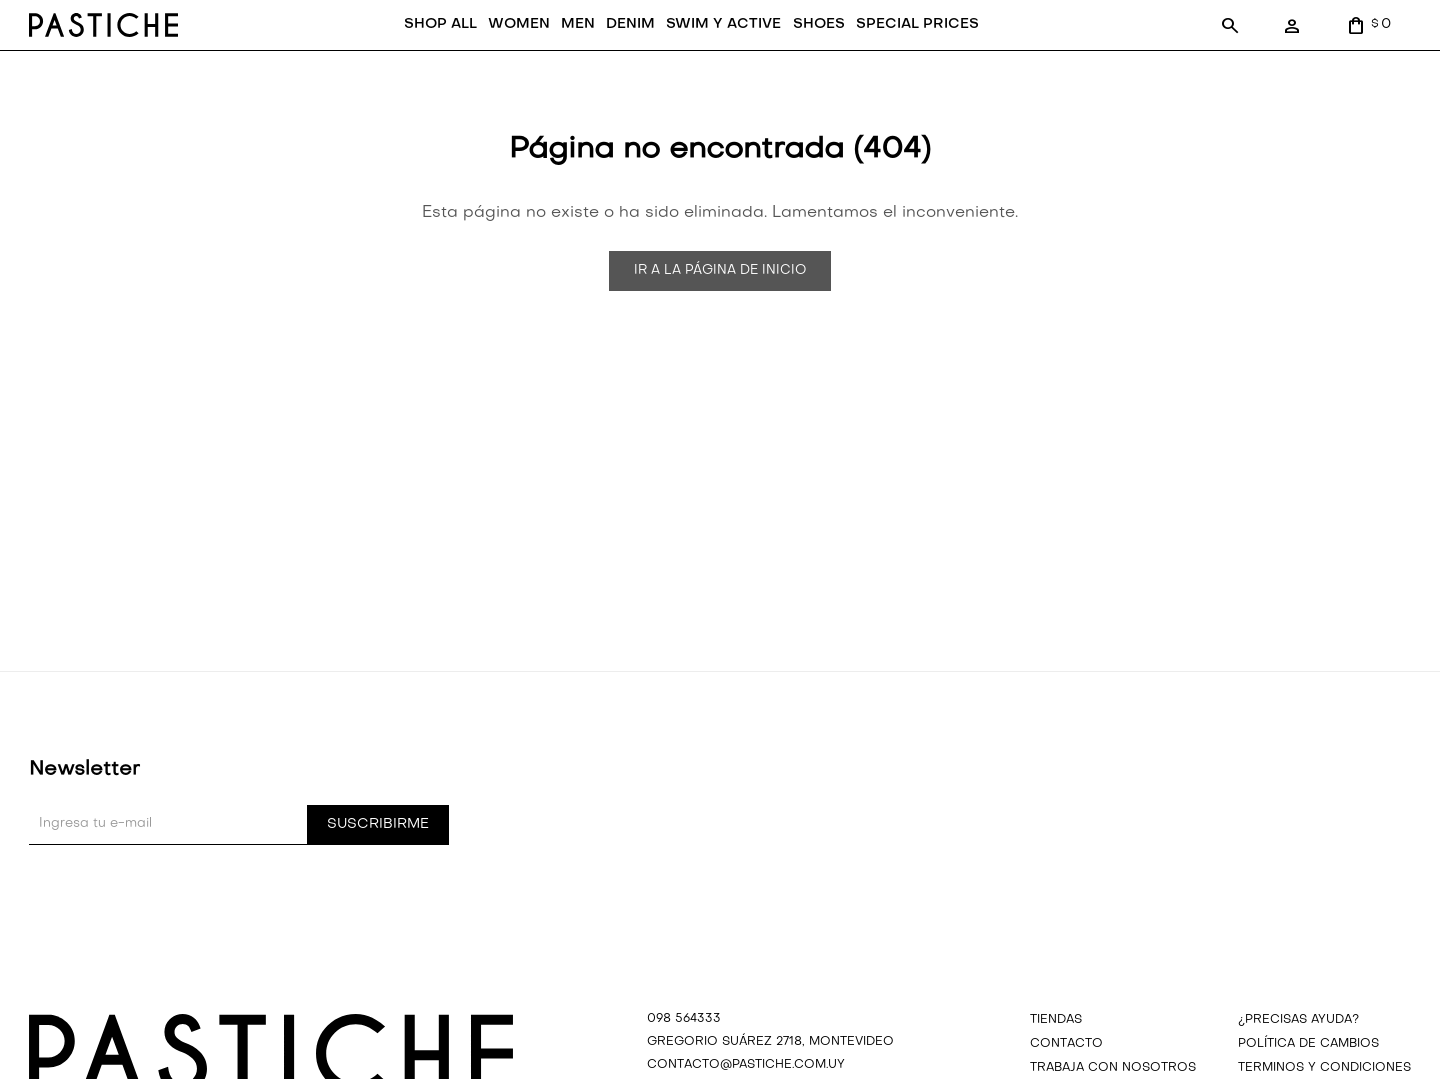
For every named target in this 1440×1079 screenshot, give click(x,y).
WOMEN (494, 53)
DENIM (605, 53)
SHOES (794, 53)
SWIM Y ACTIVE (699, 53)
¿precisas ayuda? (1298, 1048)
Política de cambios (1308, 1072)
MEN (553, 53)
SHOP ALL (415, 53)
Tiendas (1056, 1048)
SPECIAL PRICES (892, 53)
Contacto (1066, 1072)
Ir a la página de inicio (720, 299)
